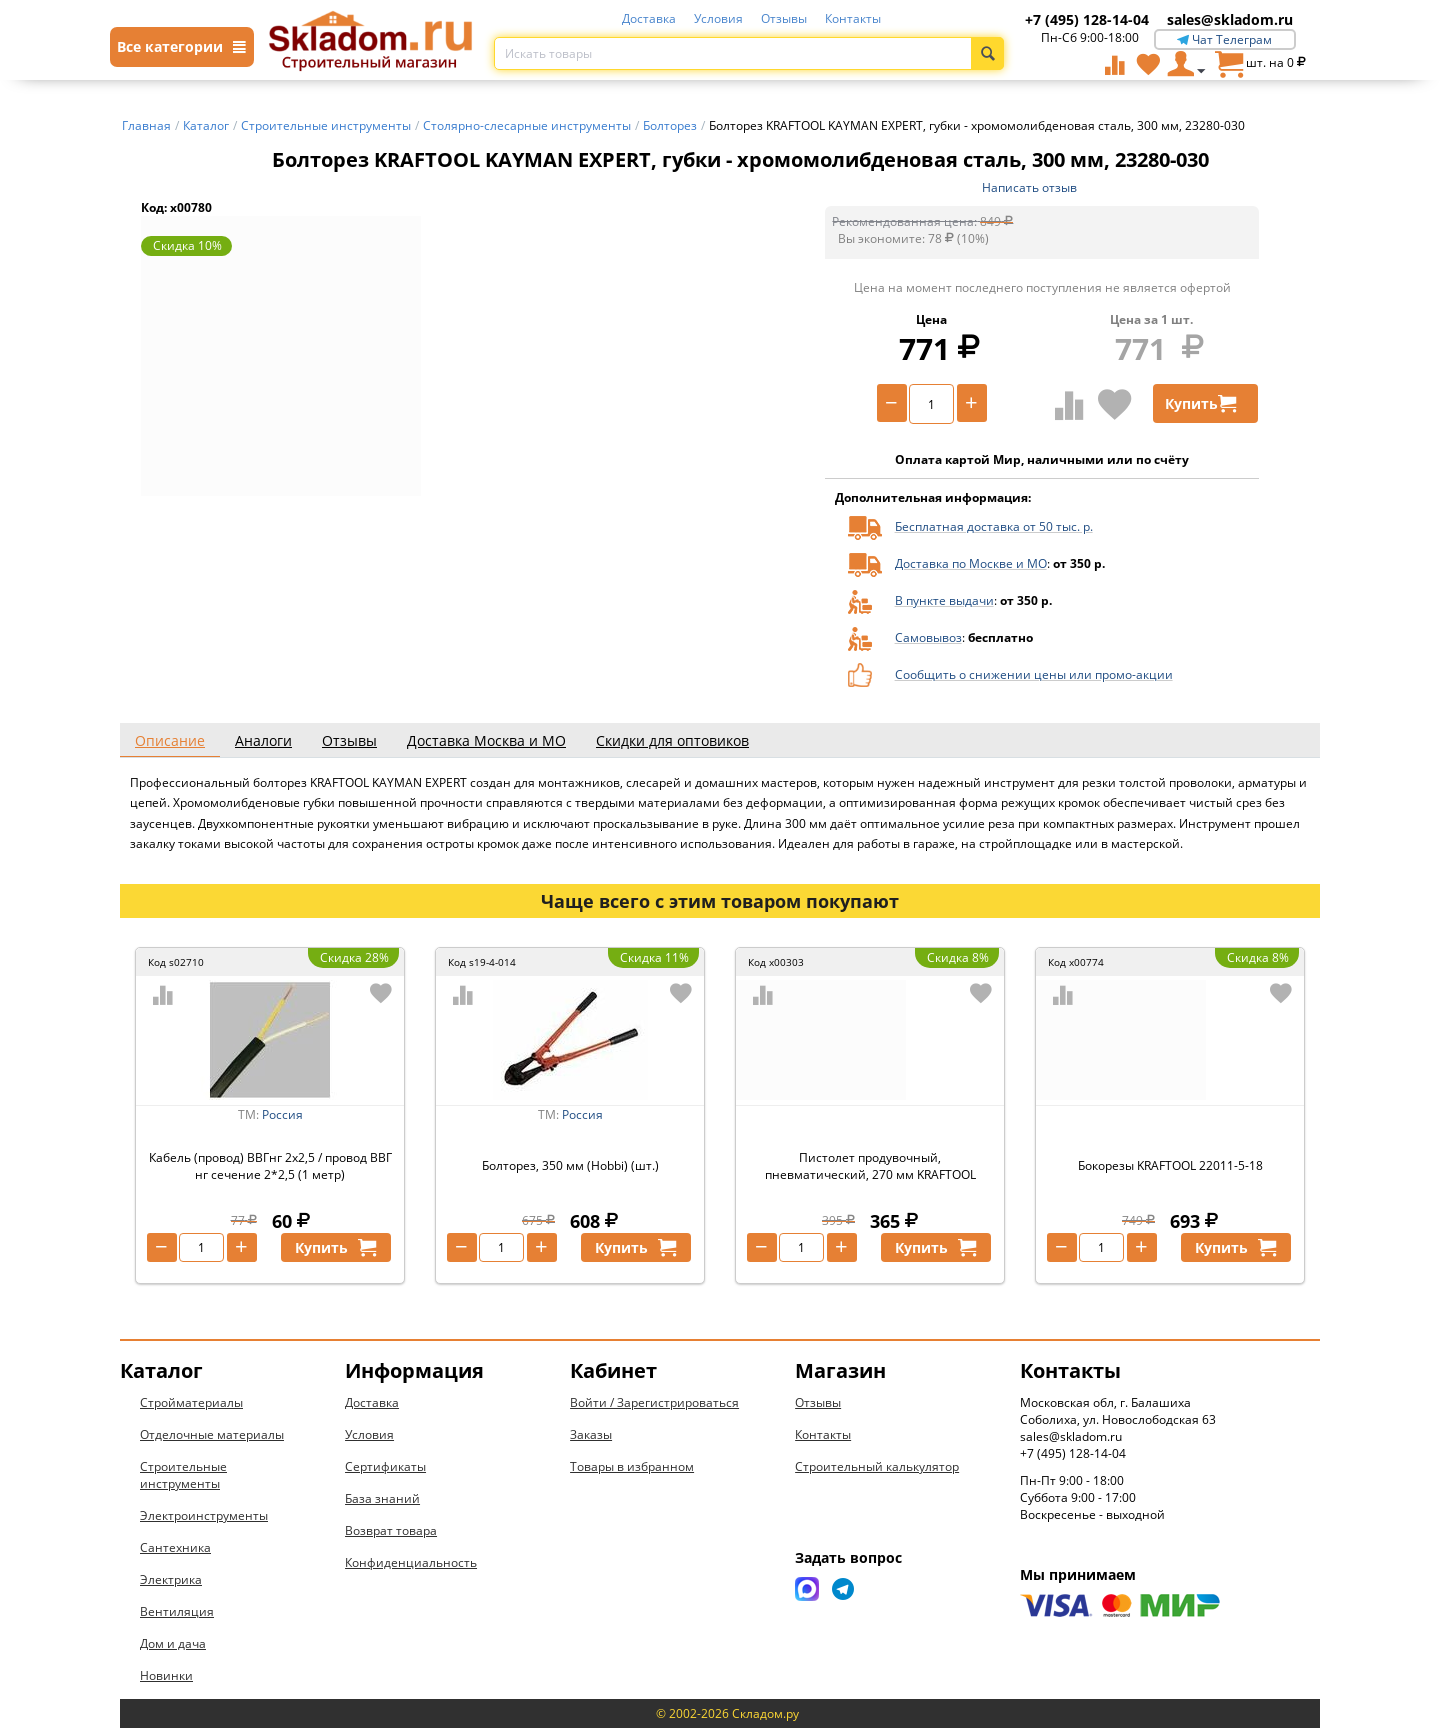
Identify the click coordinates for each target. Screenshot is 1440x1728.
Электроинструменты (204, 1515)
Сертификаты (385, 1466)
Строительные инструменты (183, 1475)
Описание (170, 740)
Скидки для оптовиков (672, 740)
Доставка (649, 18)
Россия (282, 1114)
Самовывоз (928, 637)
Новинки (166, 1675)
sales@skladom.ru (1230, 19)
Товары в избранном (632, 1466)
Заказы (591, 1434)
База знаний (382, 1498)
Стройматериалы (191, 1402)
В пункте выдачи (944, 600)
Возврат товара (391, 1530)
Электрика (171, 1579)
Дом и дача (173, 1643)
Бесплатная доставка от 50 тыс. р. (994, 526)
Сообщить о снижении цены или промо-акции (1034, 674)
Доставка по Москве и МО (971, 563)
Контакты (853, 18)
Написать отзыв (1029, 187)
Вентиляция (177, 1611)
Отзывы (784, 18)
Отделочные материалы (212, 1434)
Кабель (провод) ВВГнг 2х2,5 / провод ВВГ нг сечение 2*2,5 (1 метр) (270, 1166)
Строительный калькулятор (877, 1466)
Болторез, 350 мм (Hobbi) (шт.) (570, 1165)
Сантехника (175, 1547)
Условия (718, 18)
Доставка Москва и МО (486, 740)
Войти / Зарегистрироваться (654, 1402)
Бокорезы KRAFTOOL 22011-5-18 (1170, 1165)
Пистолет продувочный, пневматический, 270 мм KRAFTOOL (870, 1166)
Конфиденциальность (411, 1562)
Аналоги (263, 740)
